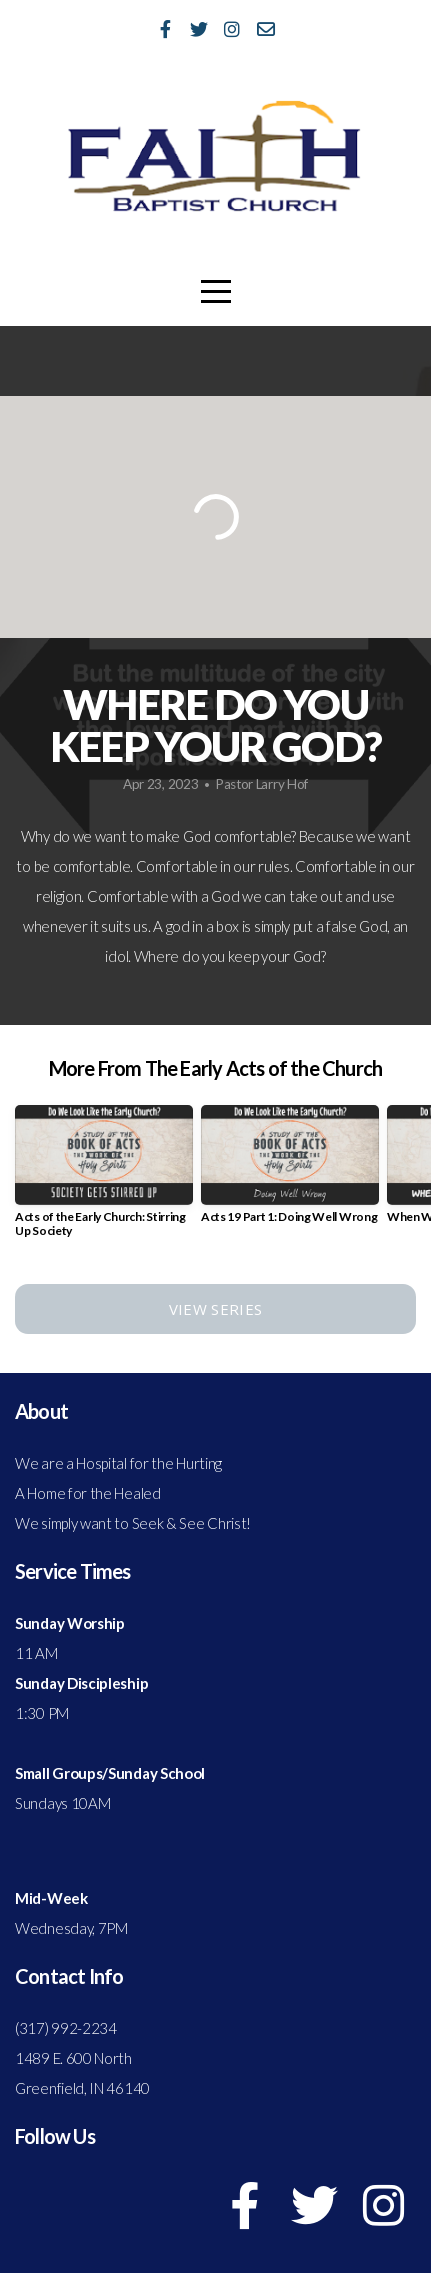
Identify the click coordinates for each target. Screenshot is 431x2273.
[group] (104, 1179)
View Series (215, 1309)
